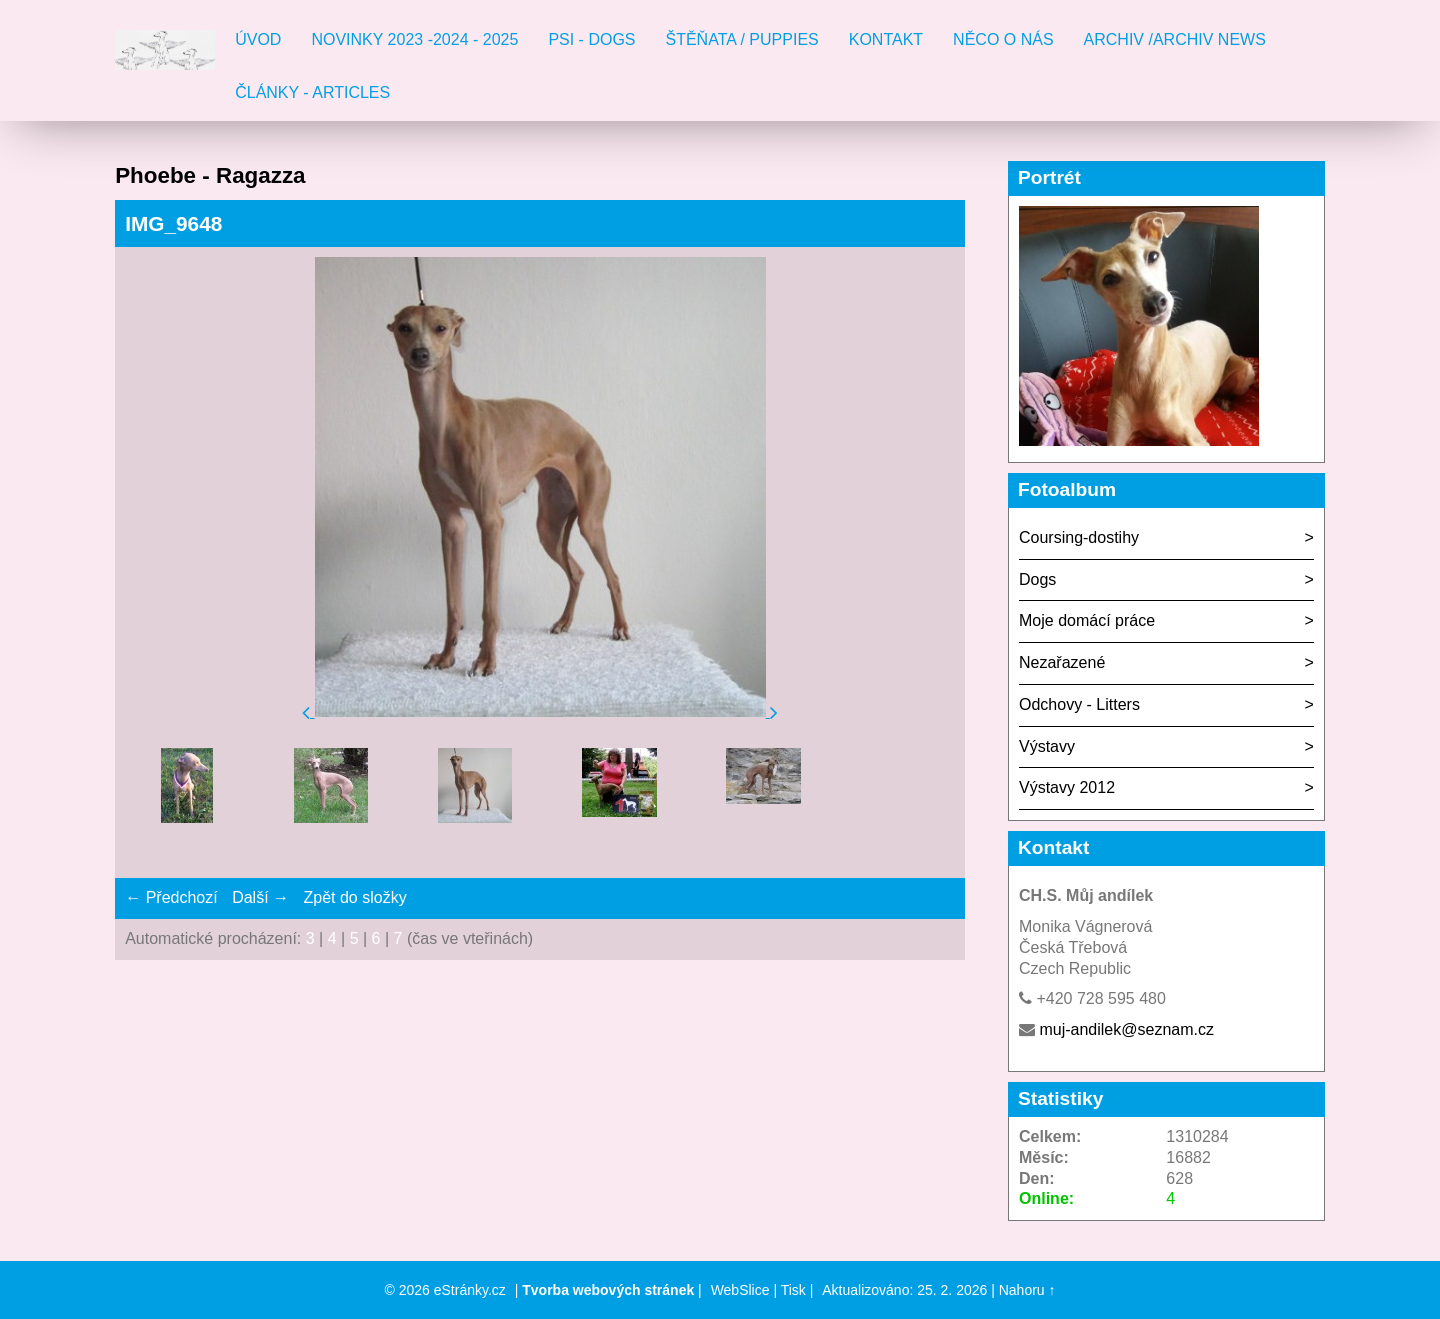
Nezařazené (1062, 662)
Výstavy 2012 (1067, 787)
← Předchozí (171, 897)
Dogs (1037, 579)
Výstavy (1047, 746)
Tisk (793, 1290)
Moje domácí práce (1087, 620)
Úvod (258, 39)
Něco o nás (1003, 39)
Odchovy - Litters (1079, 704)
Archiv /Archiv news (1175, 39)
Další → (260, 897)
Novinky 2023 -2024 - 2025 (414, 39)
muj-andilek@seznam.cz (1126, 1029)
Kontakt (886, 39)
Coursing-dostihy (1079, 537)
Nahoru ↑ (1027, 1290)
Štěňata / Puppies (742, 39)
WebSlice (740, 1290)
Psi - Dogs (591, 39)
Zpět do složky (354, 897)
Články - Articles (312, 92)
